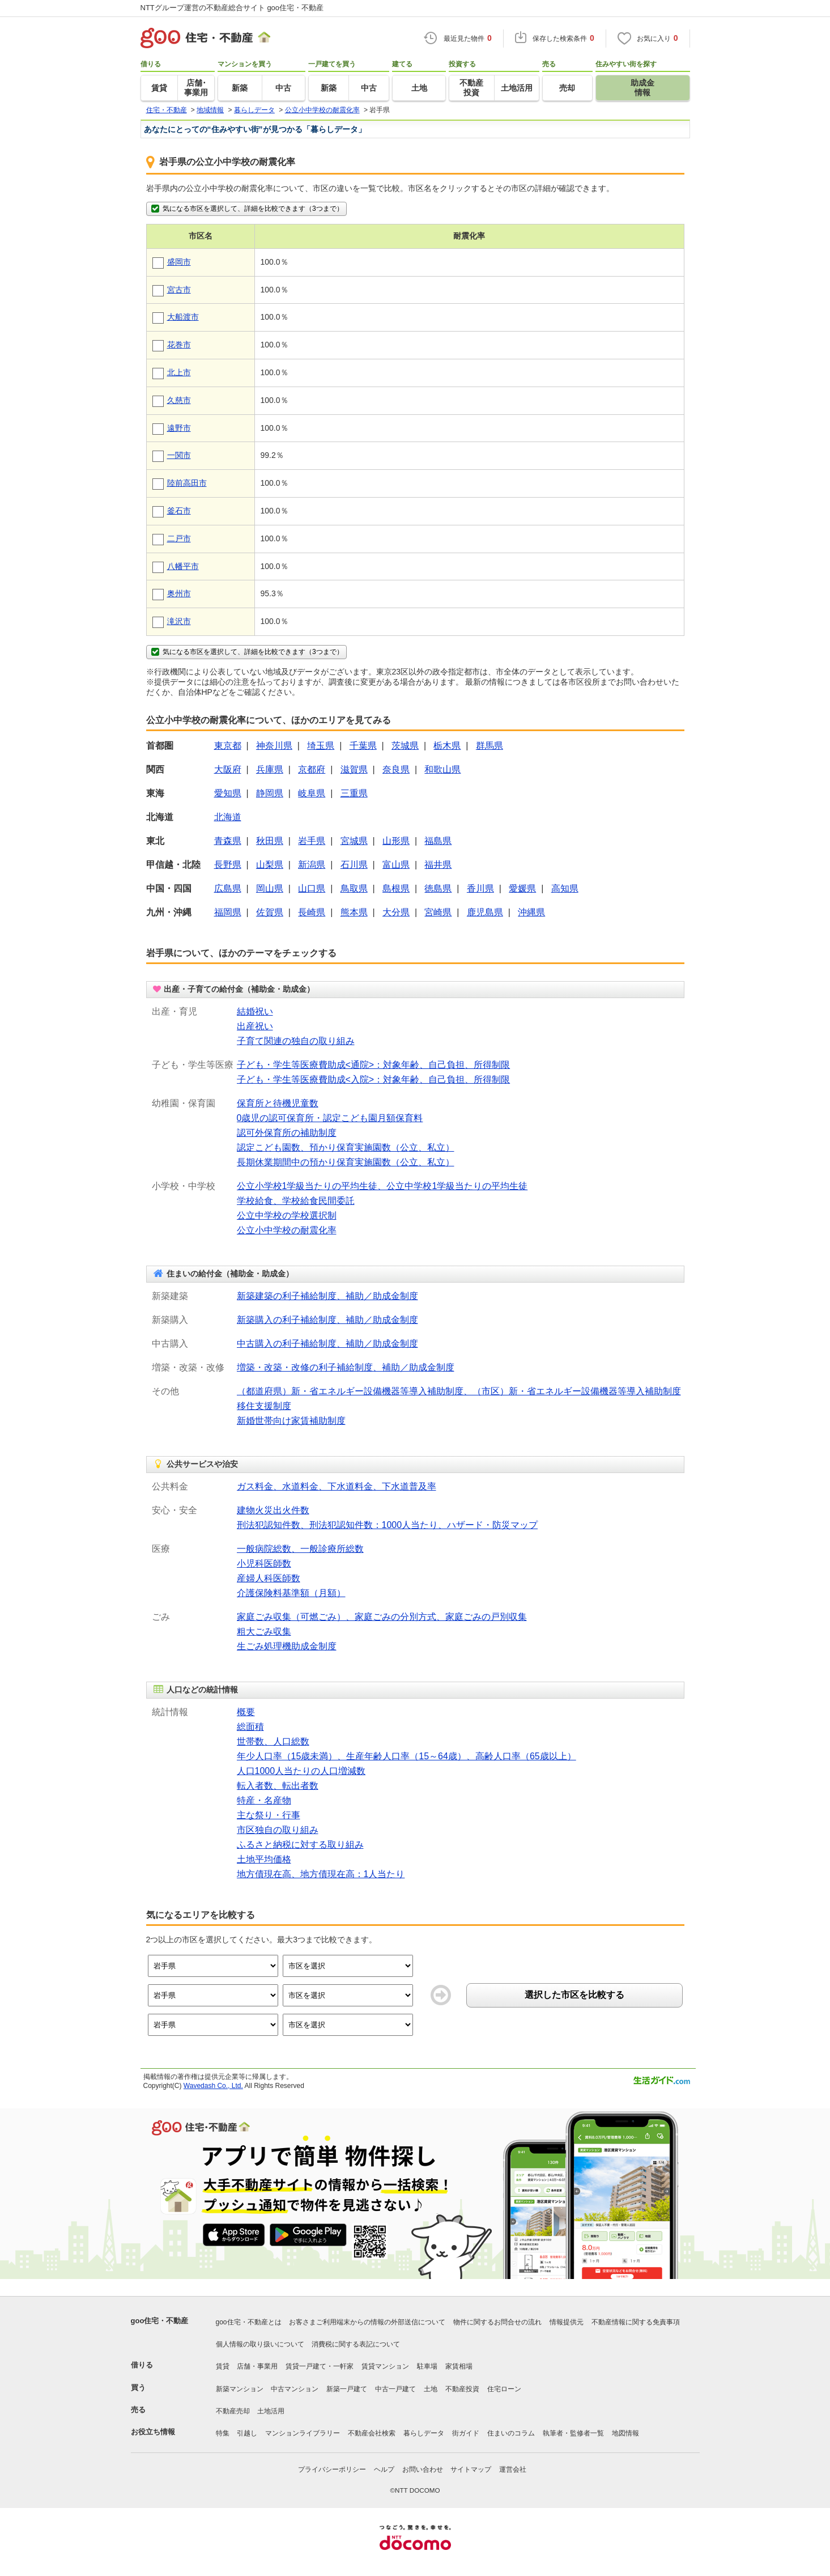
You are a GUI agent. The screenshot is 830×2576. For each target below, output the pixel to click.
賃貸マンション (385, 2366)
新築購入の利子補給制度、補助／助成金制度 (327, 1320)
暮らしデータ (423, 2433)
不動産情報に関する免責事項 (635, 2322)
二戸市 (179, 538)
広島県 (227, 888)
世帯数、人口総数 (273, 1741)
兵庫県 (269, 769)
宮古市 (179, 289)
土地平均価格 (264, 1859)
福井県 (438, 864)
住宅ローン (504, 2389)
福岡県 (227, 912)
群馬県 (489, 745)
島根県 (396, 888)
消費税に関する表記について (356, 2344)
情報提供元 (567, 2322)
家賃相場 (459, 2366)
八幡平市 (183, 566)
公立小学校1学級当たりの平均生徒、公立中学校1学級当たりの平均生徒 (382, 1186)
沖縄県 (531, 912)
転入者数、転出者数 (277, 1785)
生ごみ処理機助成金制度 (287, 1646)
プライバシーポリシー (332, 2469)
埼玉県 (320, 745)
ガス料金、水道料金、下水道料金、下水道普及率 (336, 1486)
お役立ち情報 (153, 2432)
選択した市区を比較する (574, 1995)
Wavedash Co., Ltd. (213, 2086)
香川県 (480, 888)
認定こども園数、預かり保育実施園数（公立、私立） (345, 1147)
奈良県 (396, 769)
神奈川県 (274, 745)
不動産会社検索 (371, 2433)
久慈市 (179, 400)
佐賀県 (269, 912)
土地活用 (270, 2411)
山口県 (311, 888)
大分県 (396, 912)
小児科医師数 (264, 1563)
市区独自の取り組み (277, 1830)
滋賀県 (354, 769)
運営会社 (512, 2469)
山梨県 (269, 864)
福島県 (438, 841)
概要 (246, 1712)
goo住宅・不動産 (160, 2320)
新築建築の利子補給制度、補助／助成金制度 (327, 1296)
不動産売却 (233, 2411)
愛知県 (227, 793)
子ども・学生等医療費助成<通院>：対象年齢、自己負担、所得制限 (373, 1065)
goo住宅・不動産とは (249, 2322)
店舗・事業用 (257, 2366)
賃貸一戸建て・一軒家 (320, 2366)
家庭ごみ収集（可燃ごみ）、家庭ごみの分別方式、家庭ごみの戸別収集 (382, 1617)
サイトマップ (470, 2469)
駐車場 (427, 2366)
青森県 (227, 841)
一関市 (179, 455)
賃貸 (222, 2366)
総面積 (250, 1727)
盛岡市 (179, 261)
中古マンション (294, 2389)
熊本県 (354, 912)
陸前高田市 (187, 482)
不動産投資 (462, 2389)
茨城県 (405, 745)
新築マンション (239, 2389)
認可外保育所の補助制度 (287, 1133)
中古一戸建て (395, 2389)
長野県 (227, 864)
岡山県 (269, 888)
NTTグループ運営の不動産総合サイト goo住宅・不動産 (232, 7)
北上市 (179, 372)
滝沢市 (179, 621)
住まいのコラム (511, 2433)
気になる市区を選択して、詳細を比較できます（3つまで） (246, 208)
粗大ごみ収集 (264, 1631)
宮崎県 (438, 912)
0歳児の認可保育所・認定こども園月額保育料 (330, 1118)
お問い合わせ (422, 2469)
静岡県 (269, 793)
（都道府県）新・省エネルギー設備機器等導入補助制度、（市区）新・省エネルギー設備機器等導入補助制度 (459, 1391)
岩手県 (311, 841)
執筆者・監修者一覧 (573, 2433)
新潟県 (311, 864)
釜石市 (179, 510)
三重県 (354, 793)
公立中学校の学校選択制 (287, 1215)
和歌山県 (442, 769)
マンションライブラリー (302, 2433)
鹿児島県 (485, 912)
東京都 (227, 745)
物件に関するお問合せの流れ (497, 2322)
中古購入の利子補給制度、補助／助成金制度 (327, 1343)
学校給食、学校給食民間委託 (296, 1201)
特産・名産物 (264, 1800)
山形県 (396, 841)
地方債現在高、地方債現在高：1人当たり (321, 1874)
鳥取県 (354, 888)
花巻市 (179, 344)
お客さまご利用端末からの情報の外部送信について (367, 2322)
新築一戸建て (346, 2389)
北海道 (227, 817)
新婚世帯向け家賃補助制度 (291, 1420)
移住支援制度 (264, 1406)
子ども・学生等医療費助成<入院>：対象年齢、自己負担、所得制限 (373, 1079)
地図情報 (625, 2433)
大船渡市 (183, 316)
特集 (222, 2433)
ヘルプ (384, 2469)
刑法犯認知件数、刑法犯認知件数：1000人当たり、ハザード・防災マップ (387, 1525)
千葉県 (363, 745)
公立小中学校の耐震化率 (287, 1230)
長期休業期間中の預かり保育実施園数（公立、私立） (345, 1162)
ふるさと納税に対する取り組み (300, 1844)
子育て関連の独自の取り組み (296, 1041)
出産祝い (255, 1026)
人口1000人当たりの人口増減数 (301, 1771)
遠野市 (179, 427)
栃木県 (447, 745)
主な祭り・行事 (268, 1815)
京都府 (311, 769)
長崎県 (311, 912)
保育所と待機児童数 (277, 1103)
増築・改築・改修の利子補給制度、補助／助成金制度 (345, 1367)
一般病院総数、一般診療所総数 (300, 1549)
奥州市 (179, 593)
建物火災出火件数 (273, 1510)
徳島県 (438, 888)
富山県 (396, 864)
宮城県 (354, 841)
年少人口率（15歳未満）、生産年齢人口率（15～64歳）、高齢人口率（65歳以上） (406, 1756)
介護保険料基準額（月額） (291, 1593)
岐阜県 (311, 793)
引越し (247, 2433)
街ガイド (465, 2433)
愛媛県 (522, 888)
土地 (430, 2389)
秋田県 (269, 841)
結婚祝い (255, 1011)
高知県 (564, 888)
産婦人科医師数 (268, 1578)
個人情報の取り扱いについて (260, 2344)
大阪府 (227, 769)
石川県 (354, 864)
